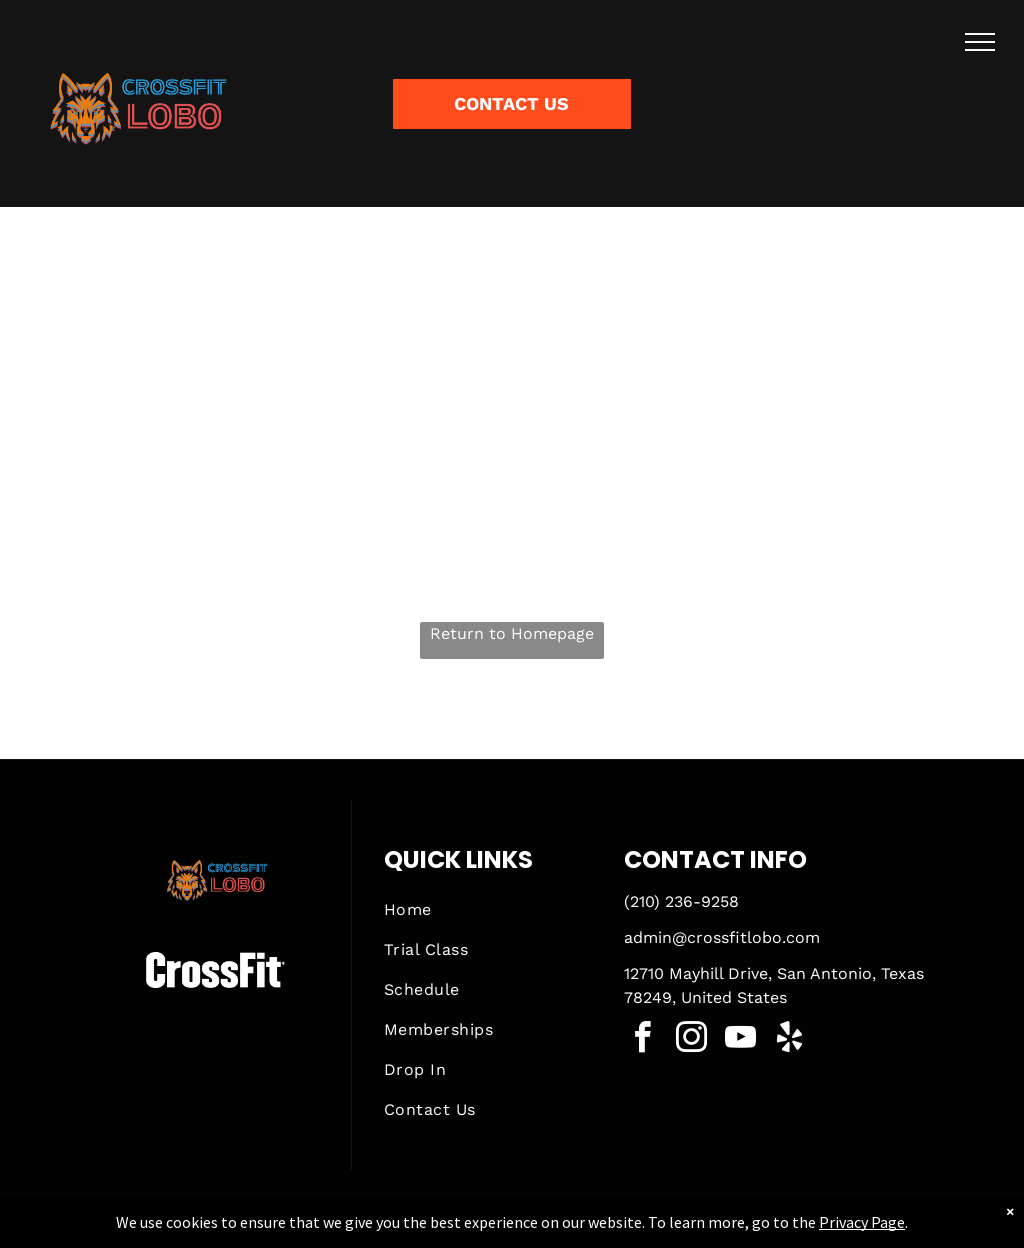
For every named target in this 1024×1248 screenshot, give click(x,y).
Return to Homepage (512, 633)
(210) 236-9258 (681, 901)
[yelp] (789, 1040)
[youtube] (740, 1040)
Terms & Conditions (677, 1229)
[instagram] (691, 1040)
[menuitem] (488, 910)
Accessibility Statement (552, 1229)
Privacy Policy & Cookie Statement (387, 1229)
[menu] (980, 42)
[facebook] (642, 1040)
